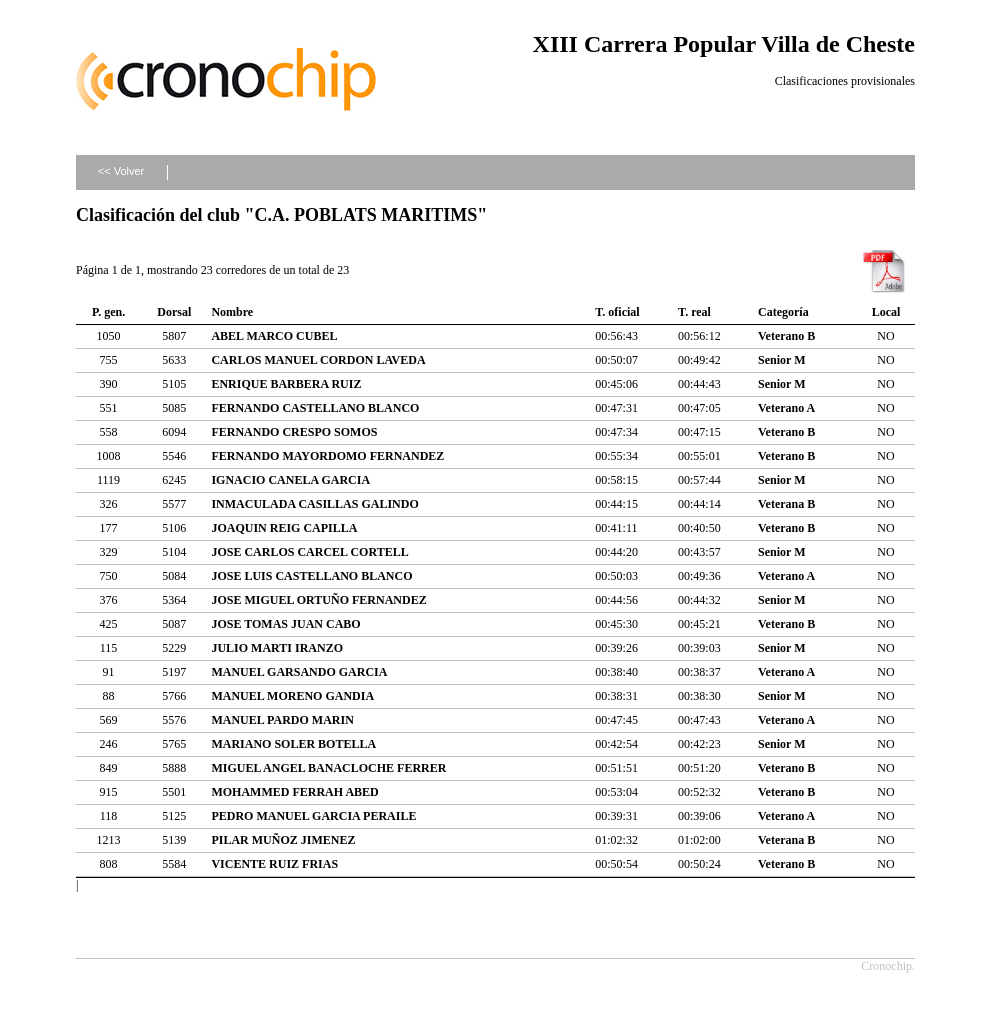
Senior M (781, 360)
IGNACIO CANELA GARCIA (290, 480)
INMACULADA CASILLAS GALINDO (314, 504)
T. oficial (617, 312)
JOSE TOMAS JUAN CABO (285, 624)
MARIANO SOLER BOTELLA (293, 744)
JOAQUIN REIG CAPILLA (284, 528)
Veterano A (786, 408)
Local (886, 312)
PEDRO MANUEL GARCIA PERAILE (313, 816)
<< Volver (121, 171)
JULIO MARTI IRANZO (277, 648)
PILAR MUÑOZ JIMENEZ (283, 840)
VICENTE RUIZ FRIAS (274, 864)
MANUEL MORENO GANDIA (292, 696)
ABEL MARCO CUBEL (274, 336)
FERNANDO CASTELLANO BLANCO (315, 408)
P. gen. (108, 312)
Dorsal (174, 312)
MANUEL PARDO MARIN (282, 720)
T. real (694, 312)
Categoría (783, 312)
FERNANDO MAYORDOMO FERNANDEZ (327, 456)
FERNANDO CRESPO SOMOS (294, 432)
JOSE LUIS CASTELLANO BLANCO (311, 576)
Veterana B (786, 504)
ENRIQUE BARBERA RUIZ (286, 384)
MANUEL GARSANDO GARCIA (299, 672)
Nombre (232, 312)
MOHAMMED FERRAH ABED (294, 792)
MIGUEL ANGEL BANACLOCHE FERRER (328, 768)
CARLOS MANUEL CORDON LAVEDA (318, 360)
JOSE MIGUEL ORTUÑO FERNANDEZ (318, 600)
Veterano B (786, 336)
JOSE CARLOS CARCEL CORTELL (309, 552)
